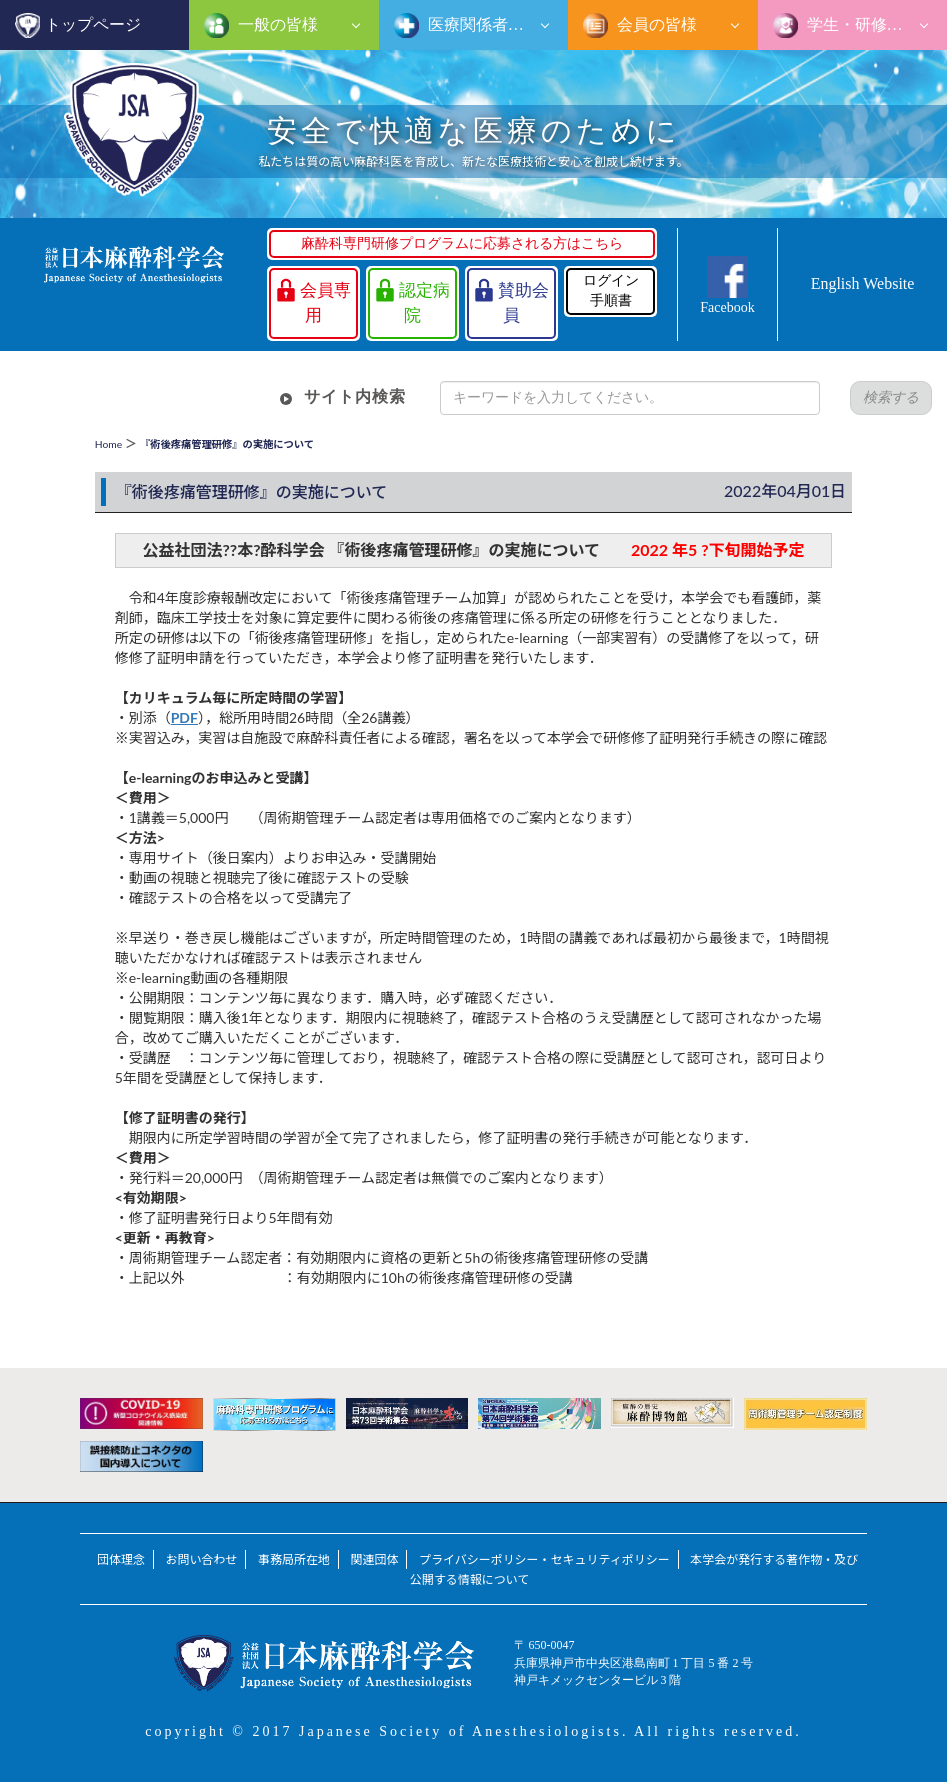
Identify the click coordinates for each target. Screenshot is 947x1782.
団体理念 (121, 1559)
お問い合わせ (201, 1559)
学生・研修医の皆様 (875, 24)
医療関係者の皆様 (490, 24)
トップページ (93, 24)
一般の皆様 (276, 24)
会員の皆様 (655, 24)
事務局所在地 (294, 1559)
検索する (891, 397)
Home (108, 444)
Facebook (727, 307)
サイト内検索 (355, 396)
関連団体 (374, 1559)
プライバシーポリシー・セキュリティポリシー (544, 1559)
